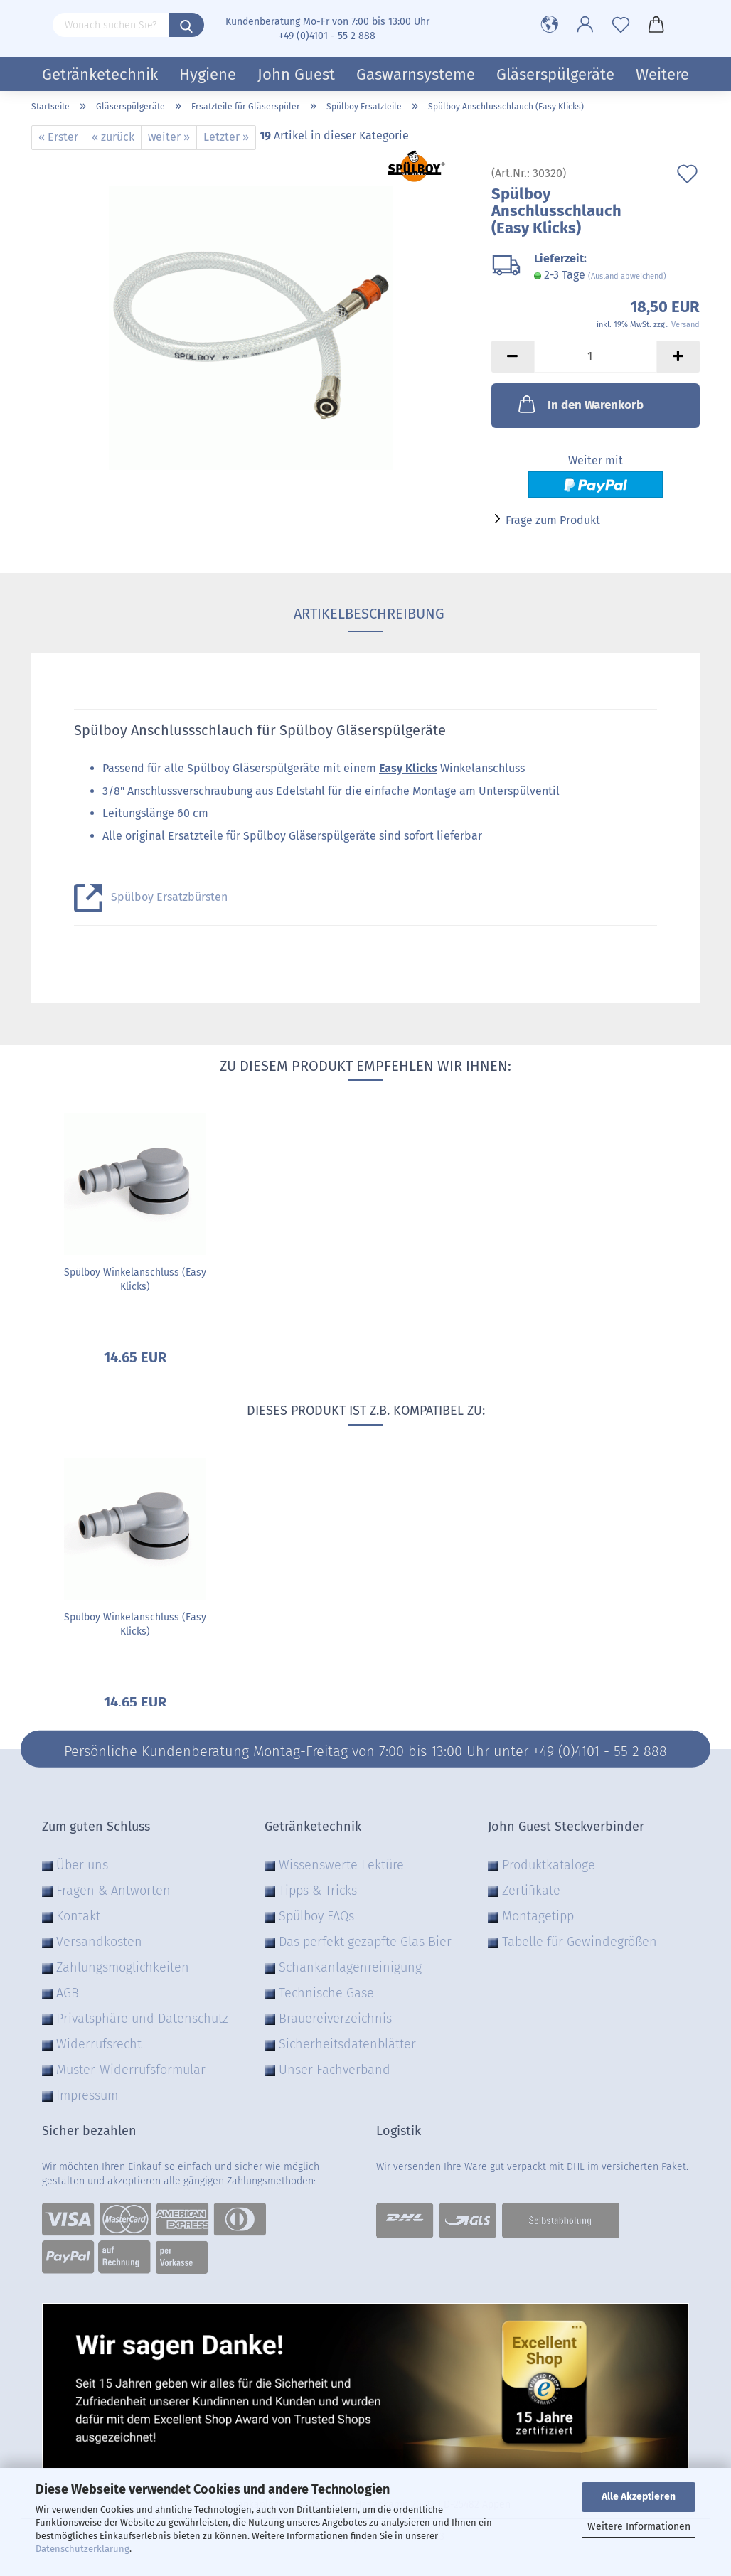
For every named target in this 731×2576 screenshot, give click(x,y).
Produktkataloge (548, 1865)
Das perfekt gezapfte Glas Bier (365, 1942)
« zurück (113, 137)
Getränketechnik (100, 74)
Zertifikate (531, 1890)
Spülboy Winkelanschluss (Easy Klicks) (135, 1279)
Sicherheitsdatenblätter (347, 2044)
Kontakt (78, 1916)
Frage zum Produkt (553, 520)
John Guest (296, 74)
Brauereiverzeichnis (335, 2018)
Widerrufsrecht (99, 2044)
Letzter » (226, 137)
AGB (67, 1993)
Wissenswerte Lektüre (341, 1865)
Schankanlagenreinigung (350, 1967)
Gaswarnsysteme (415, 74)
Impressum (87, 2095)
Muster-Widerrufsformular (131, 2070)
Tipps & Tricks (318, 1890)
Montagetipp (538, 1916)
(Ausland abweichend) (627, 276)
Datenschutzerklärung (82, 2548)
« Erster (58, 137)
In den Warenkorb (580, 403)
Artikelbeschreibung (365, 613)
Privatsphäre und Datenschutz (142, 2018)
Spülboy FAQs (316, 1916)
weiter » (169, 137)
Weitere (662, 74)
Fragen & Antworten (113, 1890)
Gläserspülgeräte (555, 74)
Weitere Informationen (638, 2527)
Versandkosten (99, 1942)
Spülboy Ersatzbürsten (169, 897)
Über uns (82, 1865)
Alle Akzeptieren (639, 2497)
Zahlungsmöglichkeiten (122, 1967)
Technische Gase (326, 1993)
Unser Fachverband (334, 2070)
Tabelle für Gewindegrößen (579, 1942)
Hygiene (207, 74)
